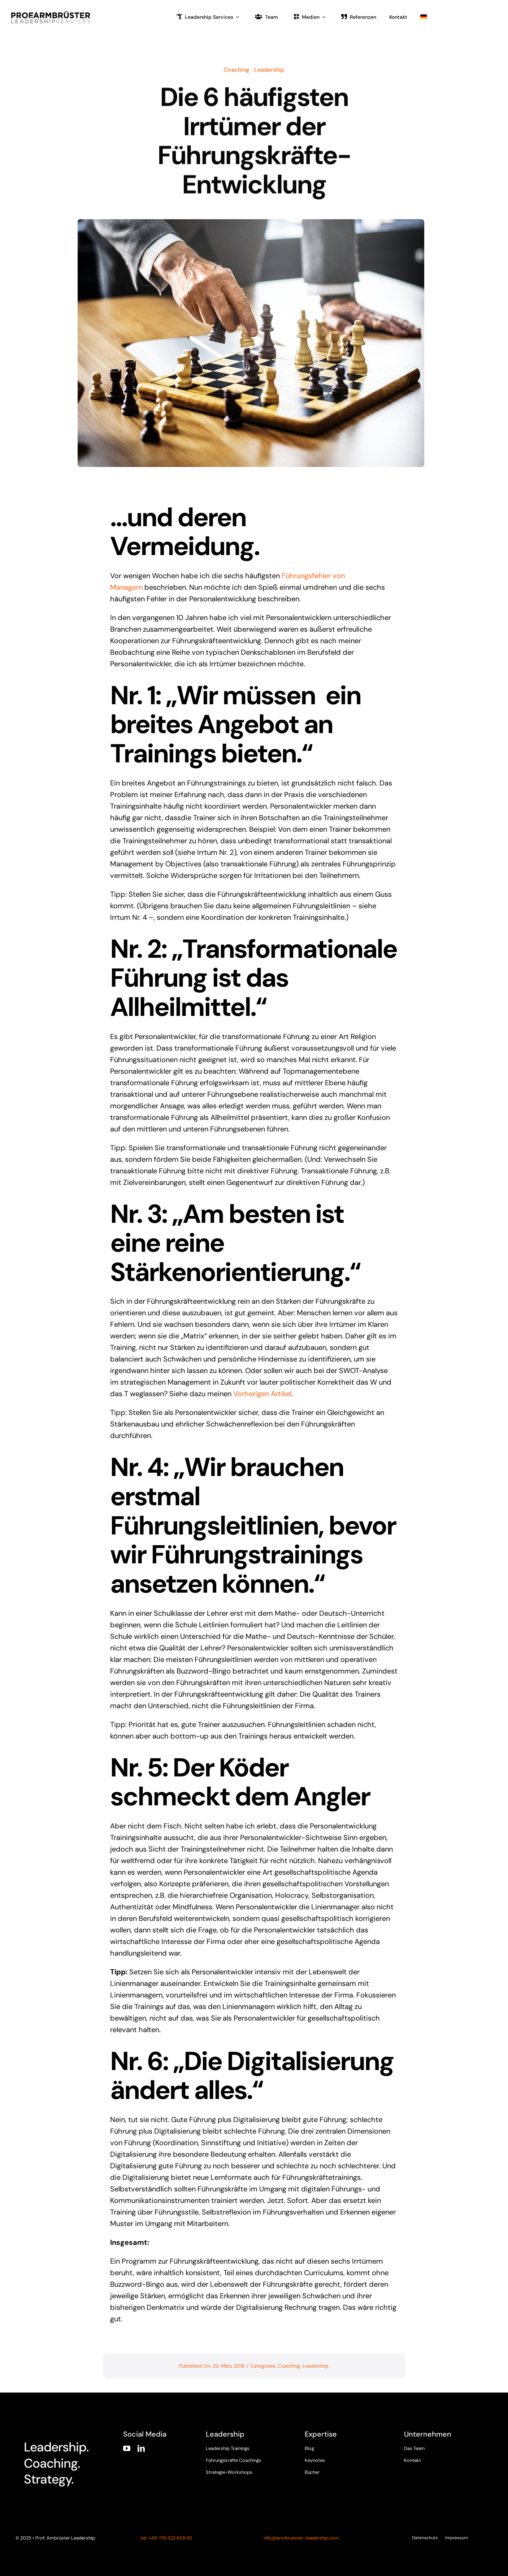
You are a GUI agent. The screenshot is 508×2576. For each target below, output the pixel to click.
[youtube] (126, 2448)
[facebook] (407, 2467)
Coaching (236, 68)
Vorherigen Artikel (262, 1393)
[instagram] (434, 2467)
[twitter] (421, 2467)
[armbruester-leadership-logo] (51, 12)
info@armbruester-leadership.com (301, 2538)
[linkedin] (141, 2448)
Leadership (269, 68)
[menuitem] (423, 16)
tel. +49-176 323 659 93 (166, 2538)
